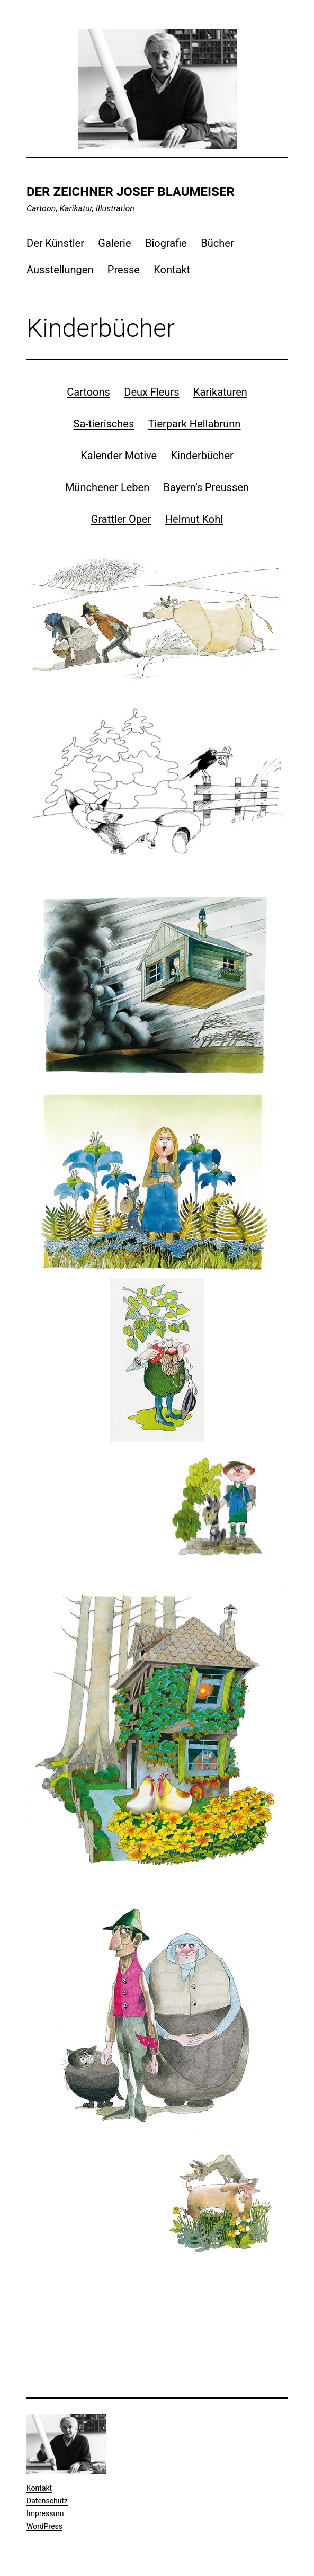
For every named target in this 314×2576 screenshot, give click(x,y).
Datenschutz (47, 2501)
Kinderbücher (202, 455)
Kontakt (172, 269)
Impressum (45, 2513)
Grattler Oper (121, 519)
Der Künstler (55, 243)
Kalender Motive (118, 455)
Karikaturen (220, 392)
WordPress (44, 2526)
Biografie (166, 243)
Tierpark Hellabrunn (194, 423)
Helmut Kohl (194, 519)
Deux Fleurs (151, 392)
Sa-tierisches (104, 423)
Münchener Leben (107, 487)
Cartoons (88, 392)
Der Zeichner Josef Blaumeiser (130, 191)
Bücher (217, 243)
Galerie (114, 243)
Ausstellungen (59, 269)
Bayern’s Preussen (206, 487)
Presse (123, 269)
